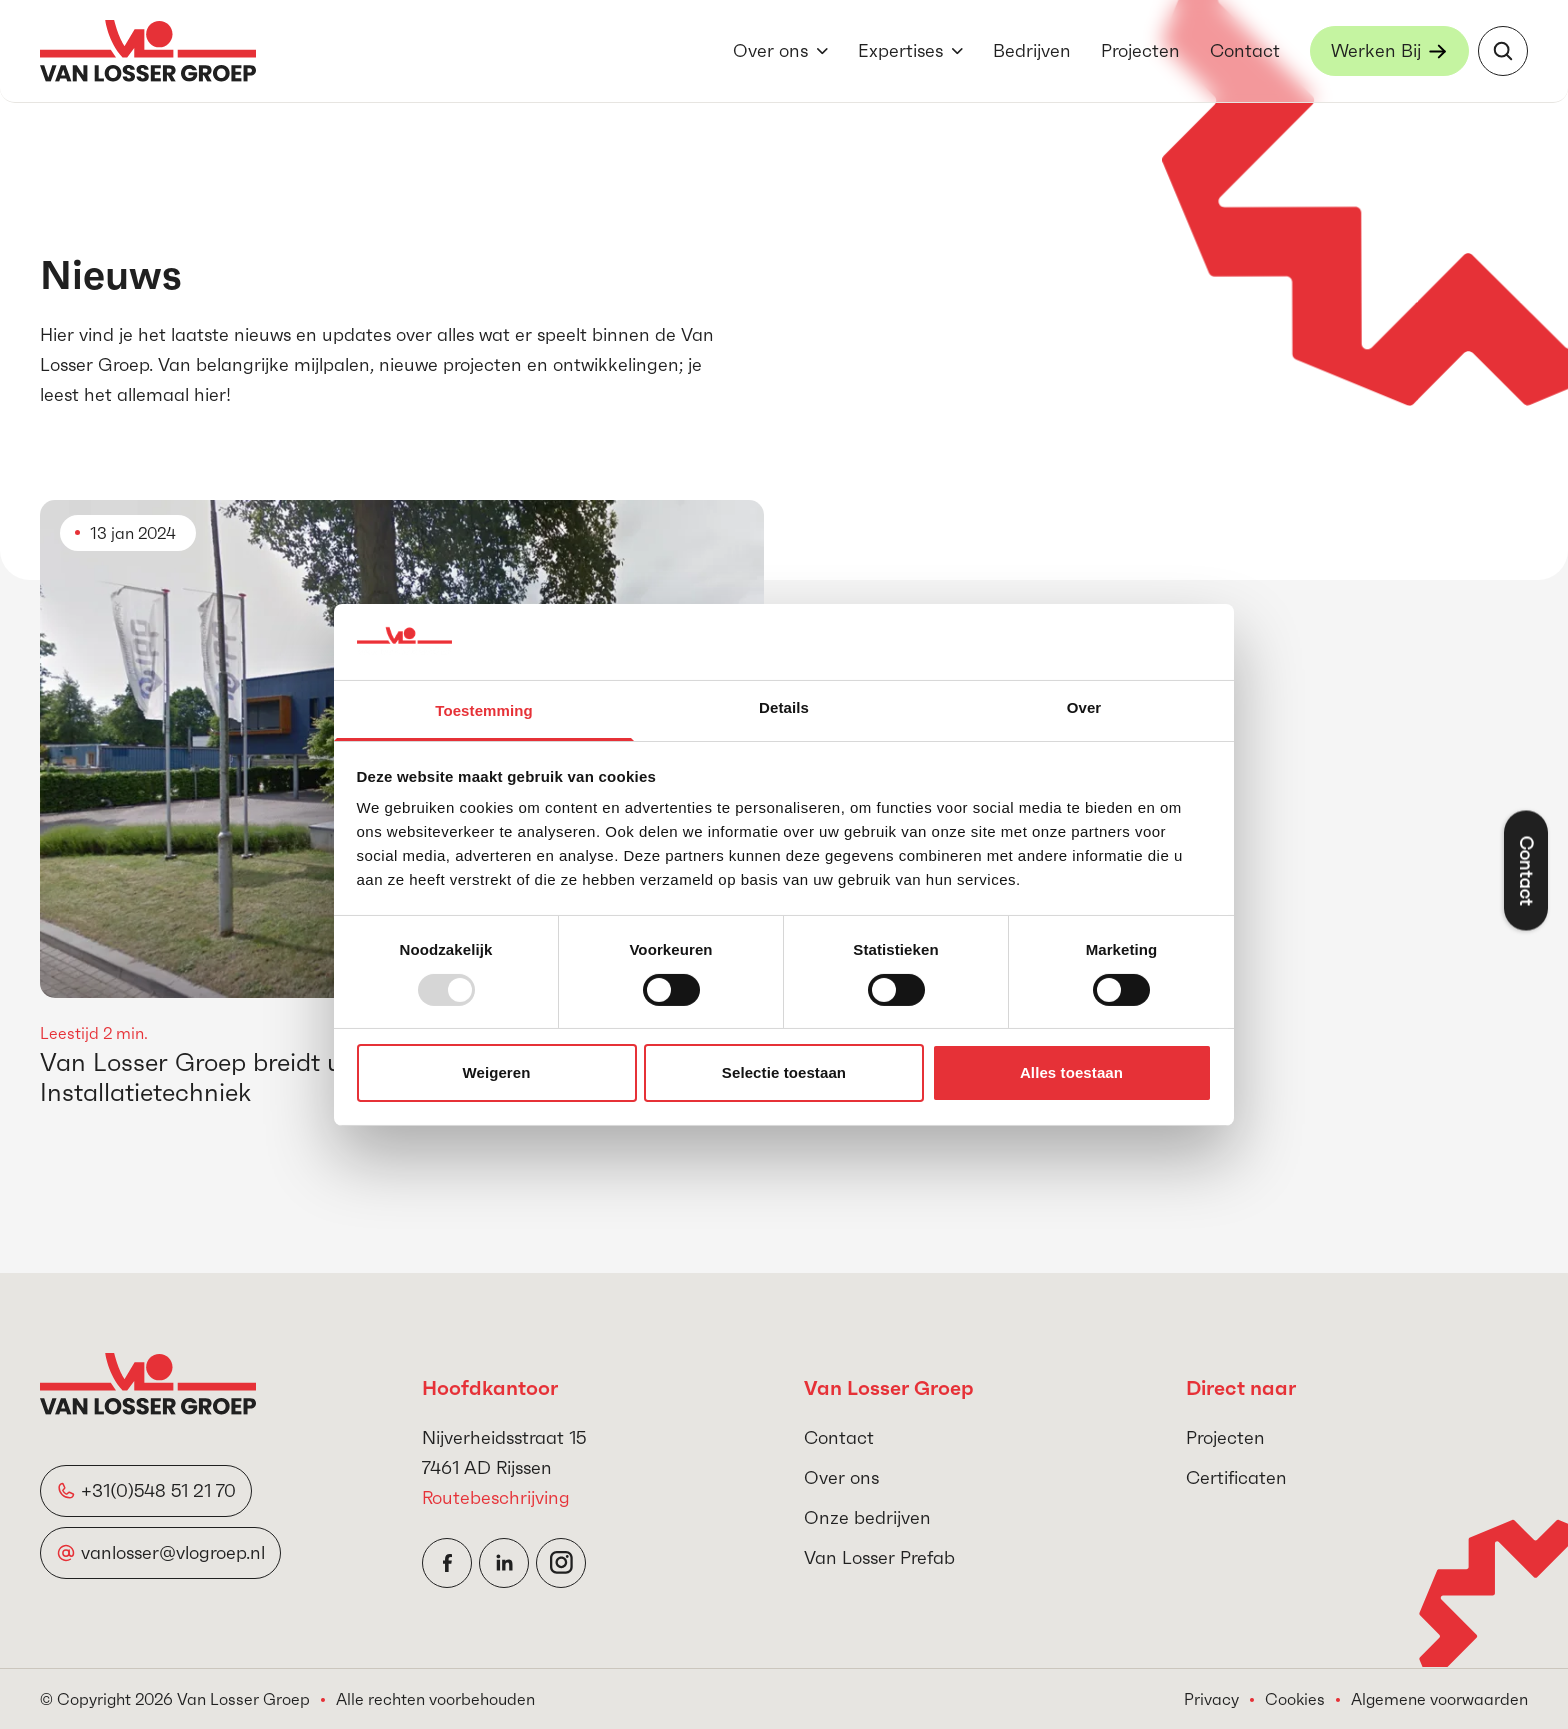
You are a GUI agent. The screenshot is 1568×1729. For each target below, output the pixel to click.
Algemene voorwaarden (1439, 1699)
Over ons (770, 50)
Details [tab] (784, 707)
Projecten (1140, 50)
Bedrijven (1032, 50)
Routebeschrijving (496, 1497)
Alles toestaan (1071, 1072)
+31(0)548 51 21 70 (158, 1490)
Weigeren (496, 1072)
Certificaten (1236, 1477)
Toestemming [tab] (484, 710)
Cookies (1295, 1699)
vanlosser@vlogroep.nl (173, 1552)
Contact (1245, 50)
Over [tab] (1084, 707)
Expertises (900, 50)
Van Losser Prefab (879, 1557)
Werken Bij (1376, 50)
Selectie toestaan (784, 1072)
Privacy (1211, 1699)
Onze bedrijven (867, 1517)
